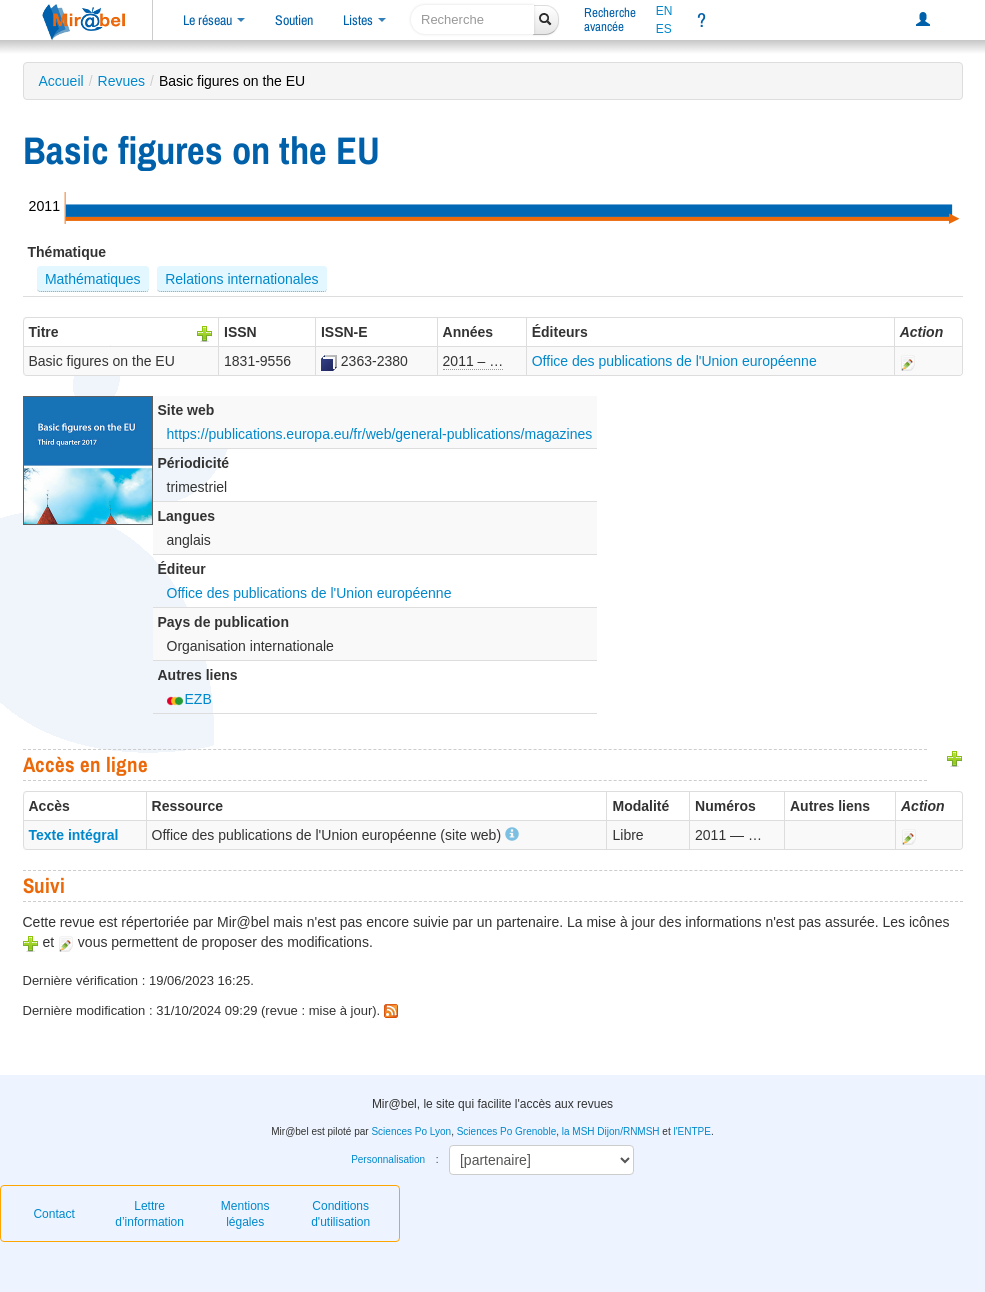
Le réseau (214, 20)
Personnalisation (388, 1159)
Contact (53, 1214)
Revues (121, 81)
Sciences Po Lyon (411, 1131)
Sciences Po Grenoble (507, 1131)
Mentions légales (245, 1214)
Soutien (294, 20)
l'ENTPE (691, 1131)
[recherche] (472, 19)
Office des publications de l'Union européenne (674, 361)
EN (664, 11)
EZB (189, 699)
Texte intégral (74, 835)
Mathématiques (93, 279)
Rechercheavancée (610, 19)
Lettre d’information (149, 1214)
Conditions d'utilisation (340, 1214)
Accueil (61, 81)
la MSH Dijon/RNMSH (611, 1131)
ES (664, 29)
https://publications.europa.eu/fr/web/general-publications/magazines (380, 434)
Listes (364, 20)
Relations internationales (241, 279)
